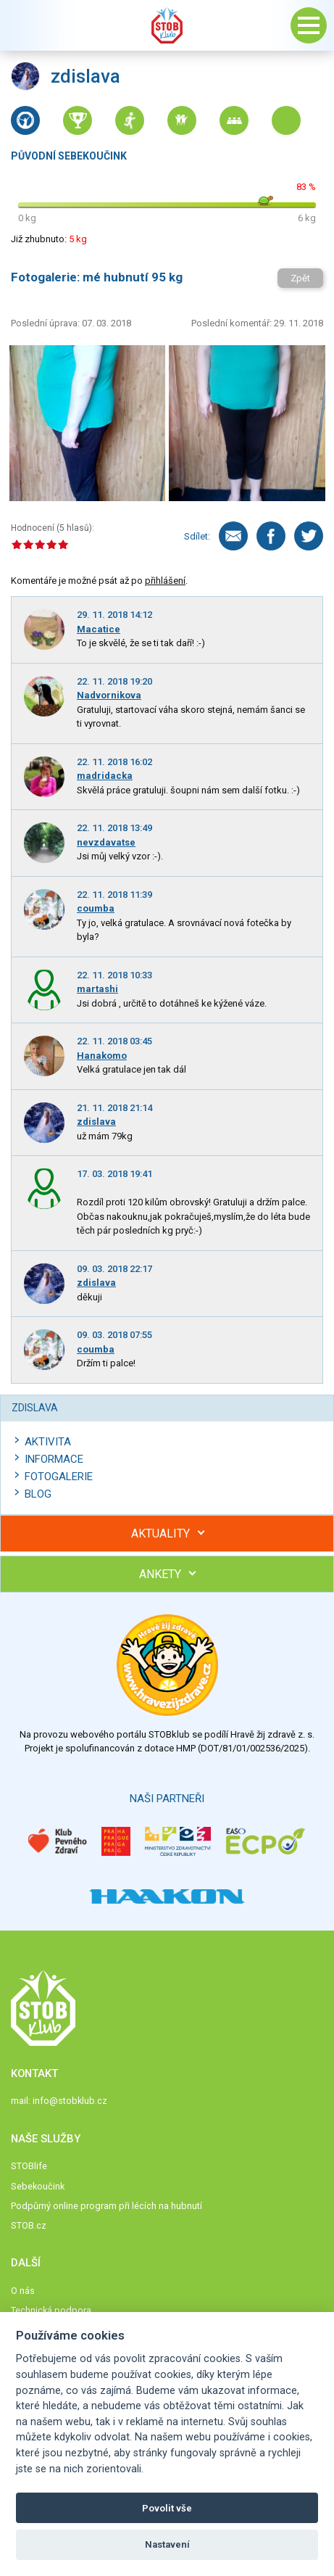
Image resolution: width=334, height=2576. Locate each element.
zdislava (96, 1121)
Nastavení (167, 2544)
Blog (38, 1493)
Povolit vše (167, 2508)
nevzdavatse (106, 842)
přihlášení (165, 580)
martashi (97, 988)
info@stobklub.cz (70, 2100)
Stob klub (167, 25)
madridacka (105, 775)
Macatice (98, 629)
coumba (95, 908)
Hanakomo (102, 1055)
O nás (23, 2290)
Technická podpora (51, 2310)
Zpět (300, 278)
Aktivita (48, 1441)
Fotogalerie (59, 1476)
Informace (54, 1459)
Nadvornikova (109, 695)
